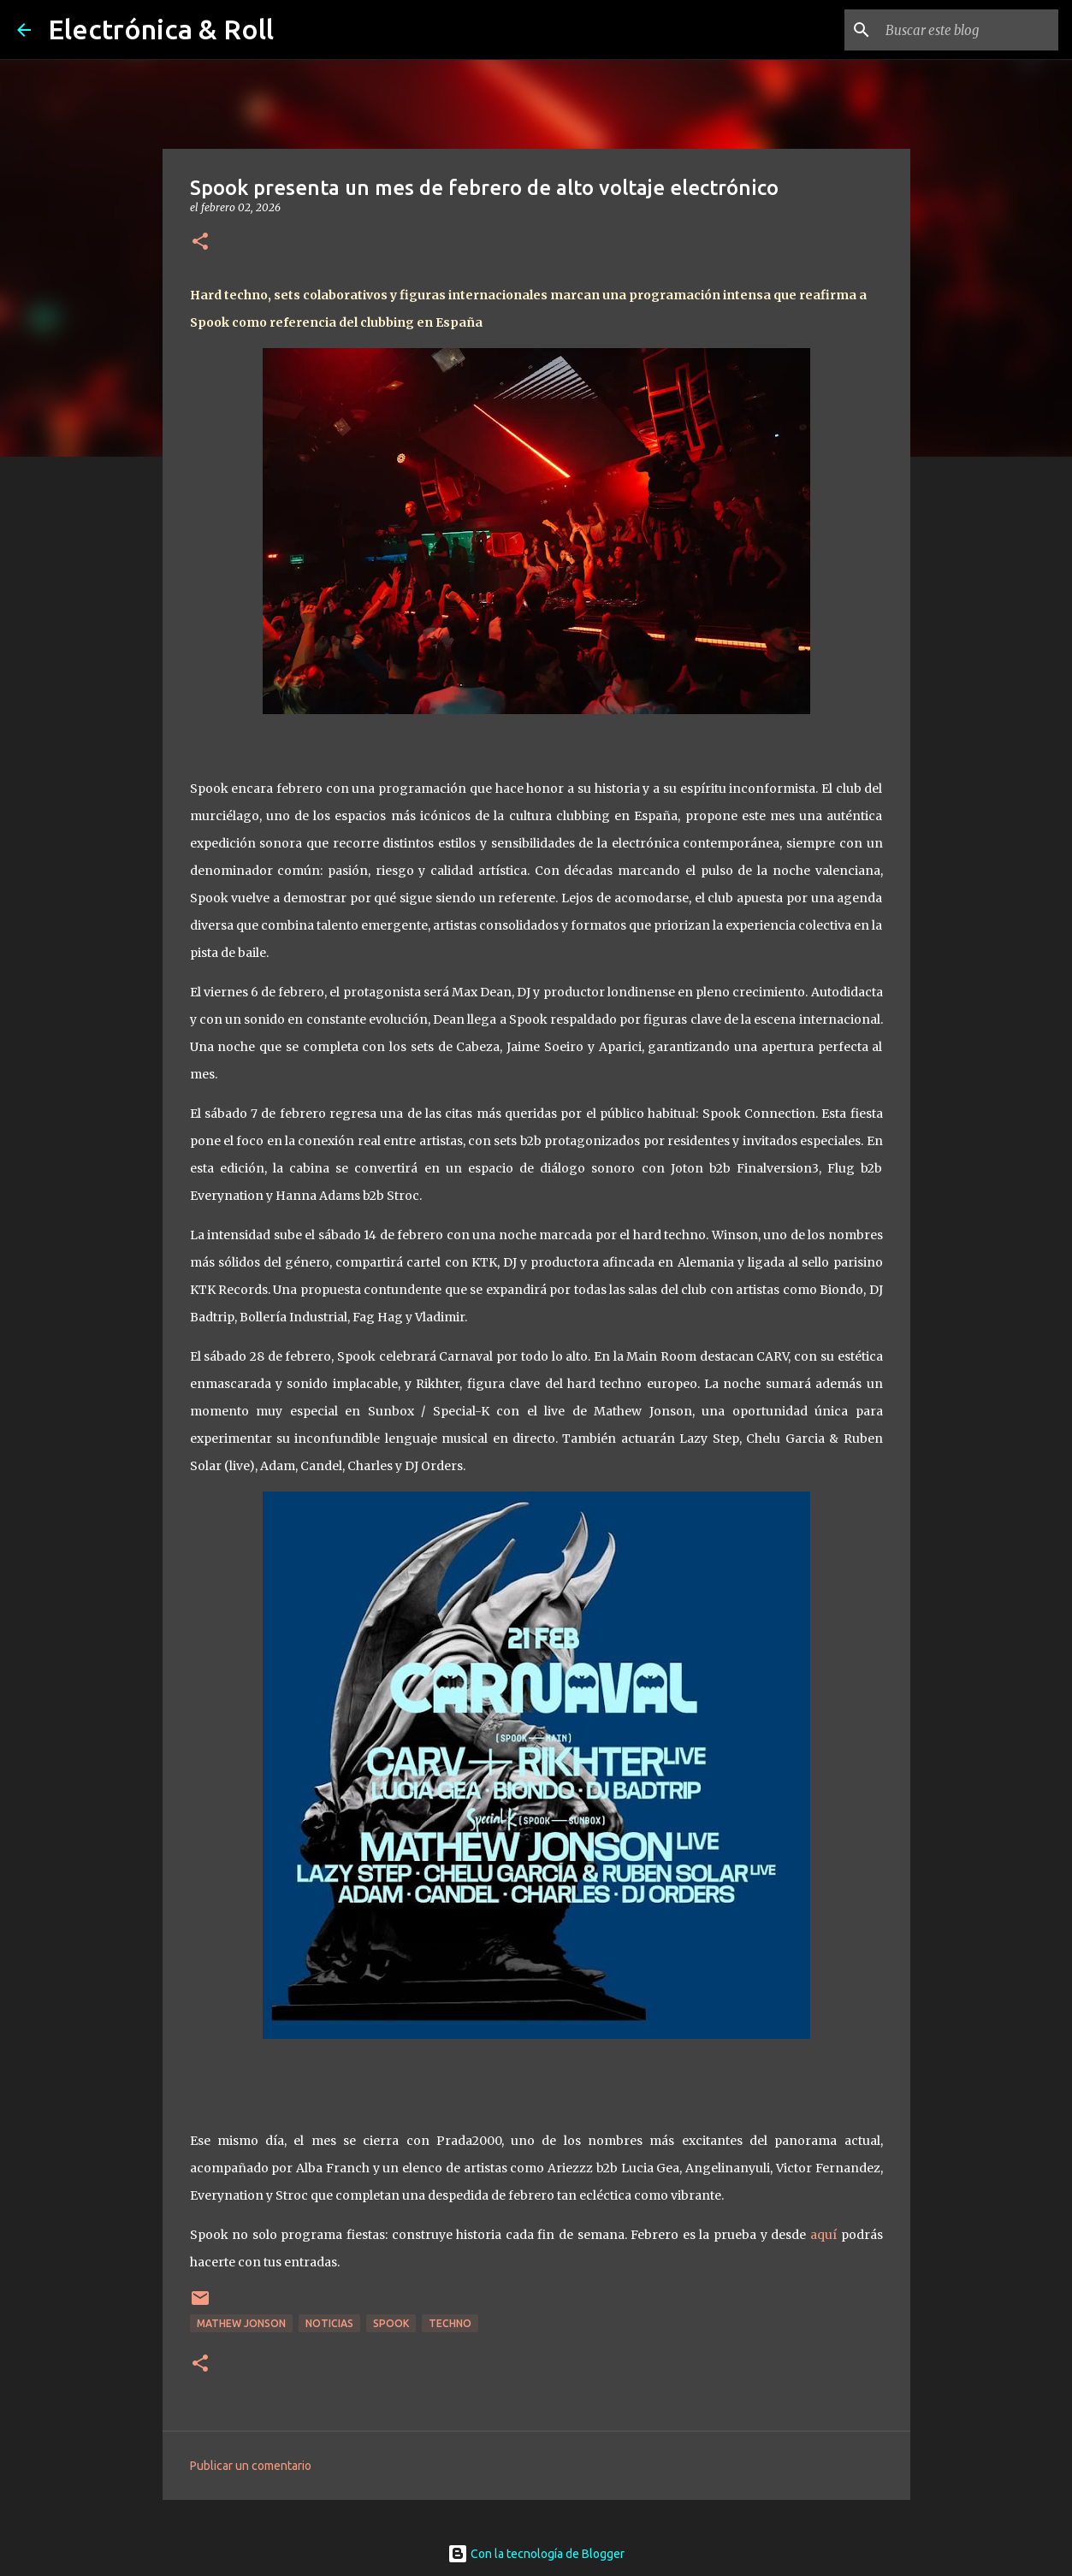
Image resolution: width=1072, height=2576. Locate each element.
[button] (200, 242)
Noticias (329, 2323)
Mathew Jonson (241, 2323)
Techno (450, 2323)
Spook (391, 2323)
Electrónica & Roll (161, 29)
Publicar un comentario (250, 2466)
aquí (823, 2234)
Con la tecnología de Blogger (536, 2554)
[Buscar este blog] (968, 29)
